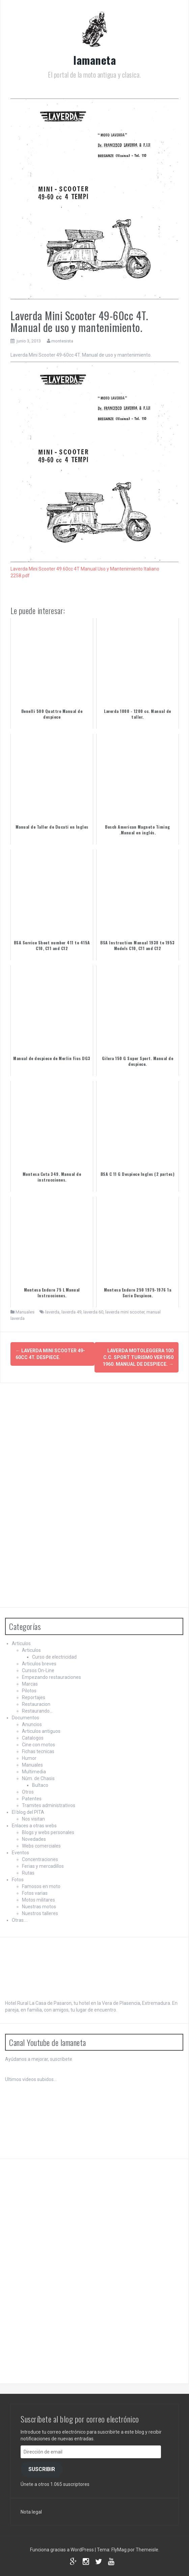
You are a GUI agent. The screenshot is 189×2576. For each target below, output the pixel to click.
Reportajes (33, 1697)
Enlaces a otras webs (34, 1825)
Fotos (18, 1879)
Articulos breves (39, 1663)
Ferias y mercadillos (43, 1866)
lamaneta (94, 60)
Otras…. (20, 1920)
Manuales (25, 1311)
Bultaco (40, 1785)
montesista (62, 340)
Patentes (32, 1798)
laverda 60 (93, 1311)
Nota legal (31, 2512)
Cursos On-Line (38, 1670)
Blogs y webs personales (48, 1832)
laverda (52, 1311)
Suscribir (41, 2469)
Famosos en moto (41, 1886)
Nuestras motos (39, 1906)
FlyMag (119, 2549)
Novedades (34, 1839)
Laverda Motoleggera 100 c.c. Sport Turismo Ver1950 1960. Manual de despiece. (138, 1357)
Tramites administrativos (48, 1805)
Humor (29, 1758)
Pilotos (29, 1690)
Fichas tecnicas (38, 1751)
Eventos (20, 1852)
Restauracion (36, 1704)
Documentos (25, 1717)
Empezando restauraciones (51, 1677)
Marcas (30, 1684)
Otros (28, 1792)
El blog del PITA (28, 1812)
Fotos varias (35, 1893)
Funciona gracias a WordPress (62, 2549)
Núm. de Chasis (38, 1778)
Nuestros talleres (40, 1913)
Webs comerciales (41, 1846)
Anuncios (32, 1724)
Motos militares (38, 1900)
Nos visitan (33, 1819)
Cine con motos (38, 1744)
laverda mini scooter (124, 1311)
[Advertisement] (55, 1494)
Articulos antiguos (41, 1731)
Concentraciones (40, 1859)
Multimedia (34, 1771)
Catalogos (33, 1738)
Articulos (21, 1643)
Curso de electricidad (54, 1657)
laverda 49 (71, 1311)
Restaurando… (37, 1711)
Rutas (28, 1873)
